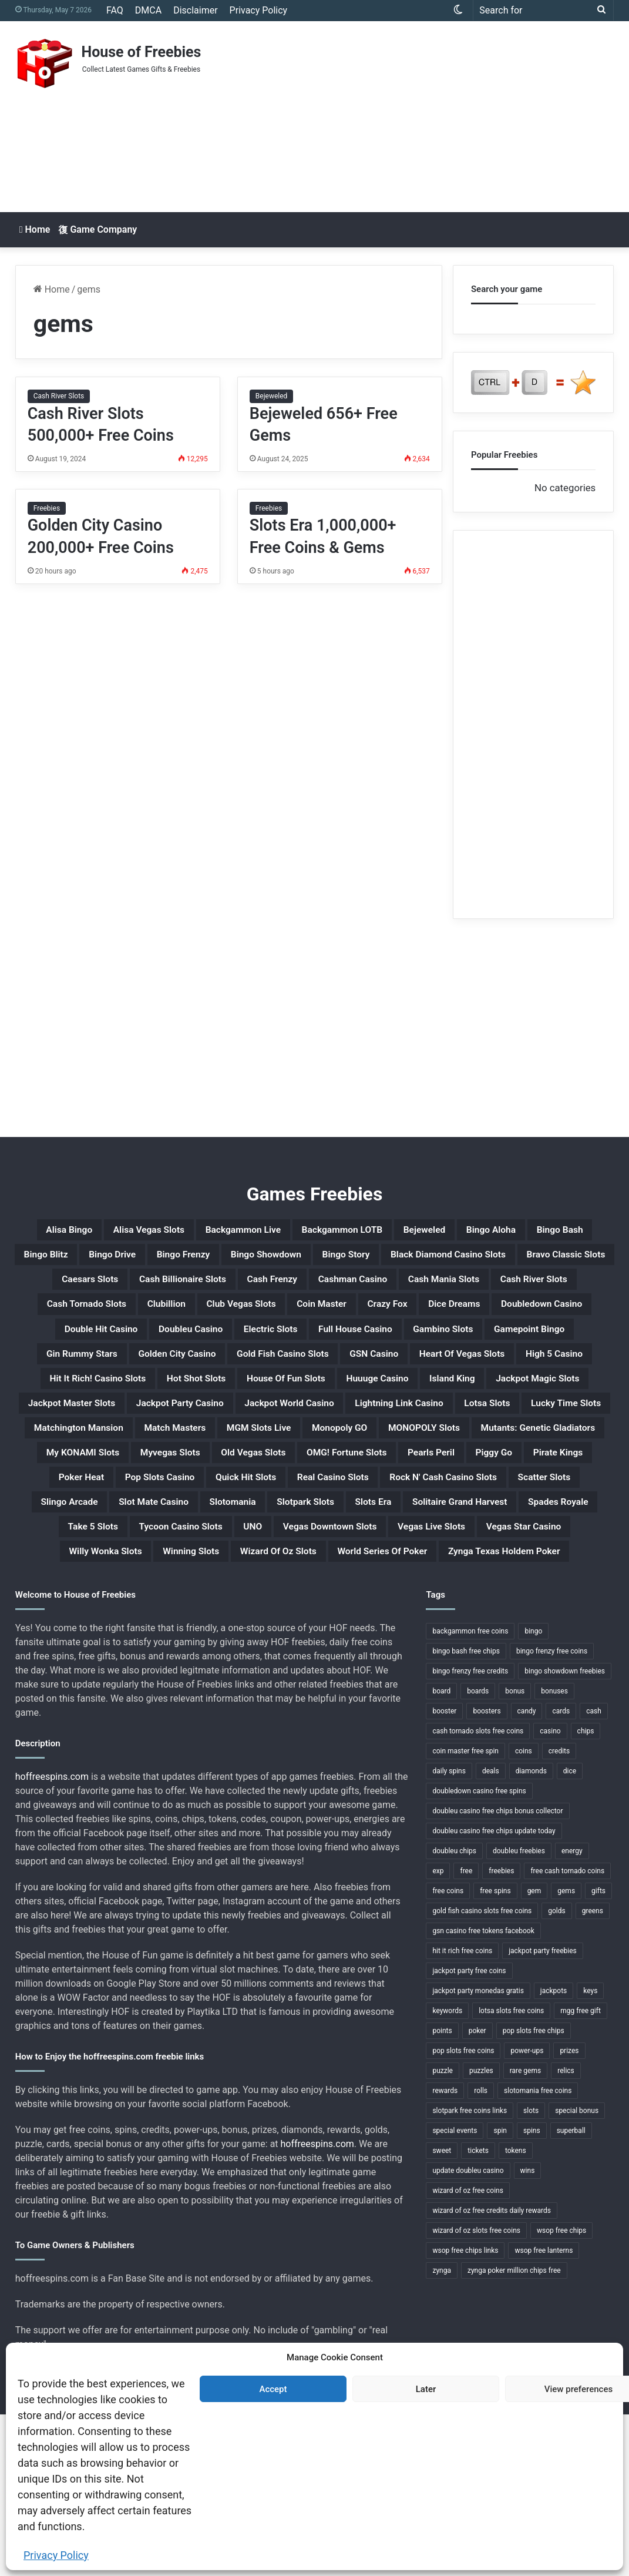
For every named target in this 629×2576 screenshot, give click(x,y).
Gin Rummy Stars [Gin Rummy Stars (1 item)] (289, 1401)
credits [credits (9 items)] (559, 1912)
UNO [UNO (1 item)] (547, 1655)
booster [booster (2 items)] (444, 1873)
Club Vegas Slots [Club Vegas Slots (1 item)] (287, 1344)
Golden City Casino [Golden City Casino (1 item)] (409, 1401)
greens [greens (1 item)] (592, 2072)
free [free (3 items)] (466, 2032)
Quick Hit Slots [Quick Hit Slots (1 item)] (187, 1598)
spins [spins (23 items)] (531, 2292)
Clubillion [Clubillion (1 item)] (194, 1344)
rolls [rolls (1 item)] (480, 2252)
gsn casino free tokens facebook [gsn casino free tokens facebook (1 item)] (483, 2092)
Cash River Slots (59, 396)
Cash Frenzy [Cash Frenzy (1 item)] (213, 1316)
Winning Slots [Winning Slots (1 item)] (560, 1683)
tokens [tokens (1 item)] (515, 2312)
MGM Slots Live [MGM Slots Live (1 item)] (444, 1514)
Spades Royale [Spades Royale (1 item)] (254, 1655)
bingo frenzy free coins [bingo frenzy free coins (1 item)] (551, 1813)
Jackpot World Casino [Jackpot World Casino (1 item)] (272, 1485)
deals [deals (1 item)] (490, 1932)
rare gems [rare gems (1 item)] (525, 2232)
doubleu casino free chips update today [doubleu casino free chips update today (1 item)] (493, 1992)
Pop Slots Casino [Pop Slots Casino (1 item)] (80, 1598)
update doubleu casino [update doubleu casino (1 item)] (467, 2332)
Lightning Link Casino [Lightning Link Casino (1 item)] (410, 1485)
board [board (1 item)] (441, 1853)
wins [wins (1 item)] (527, 2332)
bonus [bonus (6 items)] (514, 1853)
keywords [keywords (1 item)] (447, 2172)
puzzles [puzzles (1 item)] (481, 2232)
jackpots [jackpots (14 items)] (553, 2152)
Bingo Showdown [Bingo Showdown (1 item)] (527, 1260)
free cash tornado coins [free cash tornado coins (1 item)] (567, 2032)
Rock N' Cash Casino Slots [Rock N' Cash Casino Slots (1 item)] (434, 1598)
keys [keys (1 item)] (590, 2152)
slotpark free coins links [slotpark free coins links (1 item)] (469, 2272)
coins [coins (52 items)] (523, 1912)
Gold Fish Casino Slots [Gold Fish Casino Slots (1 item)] (541, 1401)
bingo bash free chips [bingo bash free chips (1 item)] (465, 1813)
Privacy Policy (56, 2555)
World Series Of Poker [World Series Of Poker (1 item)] (291, 1711)
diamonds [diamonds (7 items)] (531, 1932)
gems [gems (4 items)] (566, 2052)
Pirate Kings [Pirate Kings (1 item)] (468, 1570)
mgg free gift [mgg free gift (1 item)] (580, 2172)
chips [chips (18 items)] (585, 1893)
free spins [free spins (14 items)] (495, 2052)
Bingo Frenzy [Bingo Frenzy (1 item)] (425, 1260)
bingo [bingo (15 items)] (533, 1793)
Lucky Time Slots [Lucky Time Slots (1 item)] (93, 1514)
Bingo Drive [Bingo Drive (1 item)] (337, 1260)
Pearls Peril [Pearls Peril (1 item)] (311, 1570)
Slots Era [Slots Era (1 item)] (509, 1626)
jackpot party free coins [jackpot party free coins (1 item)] (469, 2132)
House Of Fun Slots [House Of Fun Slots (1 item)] (88, 1457)
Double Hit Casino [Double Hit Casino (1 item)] (220, 1373)
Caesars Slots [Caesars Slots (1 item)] (505, 1288)
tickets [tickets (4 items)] (478, 2312)
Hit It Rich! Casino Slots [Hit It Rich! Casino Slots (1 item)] (423, 1429)
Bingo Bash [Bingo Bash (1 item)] (173, 1260)
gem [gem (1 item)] (534, 2052)
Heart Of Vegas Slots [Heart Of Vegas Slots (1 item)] (186, 1429)
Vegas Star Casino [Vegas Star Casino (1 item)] (335, 1683)
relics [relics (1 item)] (565, 2232)
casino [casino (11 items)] (550, 1893)
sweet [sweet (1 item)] (441, 2312)
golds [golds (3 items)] (556, 2072)
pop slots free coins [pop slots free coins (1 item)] (463, 2212)
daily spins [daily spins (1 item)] (448, 1932)
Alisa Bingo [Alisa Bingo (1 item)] (95, 1232)
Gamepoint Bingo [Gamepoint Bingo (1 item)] (174, 1401)
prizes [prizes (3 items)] (569, 2212)
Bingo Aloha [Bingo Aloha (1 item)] (88, 1260)
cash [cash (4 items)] (593, 1873)
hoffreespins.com (52, 1938)
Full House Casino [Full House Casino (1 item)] (536, 1373)
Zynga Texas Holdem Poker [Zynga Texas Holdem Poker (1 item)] (445, 1711)
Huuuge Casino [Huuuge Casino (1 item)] (202, 1457)
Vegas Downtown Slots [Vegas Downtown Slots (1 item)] (92, 1683)
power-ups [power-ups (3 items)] (526, 2212)
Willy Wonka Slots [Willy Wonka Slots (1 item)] (454, 1683)
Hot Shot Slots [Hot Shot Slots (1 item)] (546, 1429)
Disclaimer (195, 10)
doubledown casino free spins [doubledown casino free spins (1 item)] (479, 1952)
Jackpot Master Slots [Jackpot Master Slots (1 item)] (535, 1457)
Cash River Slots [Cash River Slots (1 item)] (540, 1316)
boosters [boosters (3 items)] (486, 1873)
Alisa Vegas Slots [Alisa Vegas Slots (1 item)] (193, 1232)
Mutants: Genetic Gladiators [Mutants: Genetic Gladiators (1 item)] (263, 1542)
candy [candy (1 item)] (526, 1873)
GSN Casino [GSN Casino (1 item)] (76, 1429)
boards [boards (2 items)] (478, 1853)
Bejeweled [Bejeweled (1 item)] (537, 1232)
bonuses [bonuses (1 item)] (554, 1853)
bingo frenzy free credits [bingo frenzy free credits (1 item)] (470, 1833)
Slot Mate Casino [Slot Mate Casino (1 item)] (237, 1626)
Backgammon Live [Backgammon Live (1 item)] (311, 1232)
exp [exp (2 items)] (437, 2032)
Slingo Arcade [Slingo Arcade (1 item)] (132, 1626)
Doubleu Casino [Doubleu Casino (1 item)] (332, 1373)
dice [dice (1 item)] (569, 1932)
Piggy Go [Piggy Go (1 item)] (388, 1570)
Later (426, 2389)
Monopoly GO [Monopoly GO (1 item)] (544, 1514)
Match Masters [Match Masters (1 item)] (339, 1514)
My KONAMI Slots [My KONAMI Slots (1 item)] (408, 1542)
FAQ (114, 10)
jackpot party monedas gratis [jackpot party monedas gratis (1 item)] (477, 2152)
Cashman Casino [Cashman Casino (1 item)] (314, 1316)
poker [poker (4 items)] (477, 2192)
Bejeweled (271, 396)
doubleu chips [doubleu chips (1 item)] (454, 2012)
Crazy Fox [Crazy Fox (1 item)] (469, 1344)
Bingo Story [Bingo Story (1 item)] (118, 1288)
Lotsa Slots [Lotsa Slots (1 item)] (520, 1485)
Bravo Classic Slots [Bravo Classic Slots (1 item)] (394, 1288)
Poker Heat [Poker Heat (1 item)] (552, 1570)
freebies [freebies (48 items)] (501, 2032)
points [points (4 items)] (442, 2192)
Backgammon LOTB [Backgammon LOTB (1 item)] (435, 1232)
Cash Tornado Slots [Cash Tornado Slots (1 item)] (95, 1344)
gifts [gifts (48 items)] (598, 2052)
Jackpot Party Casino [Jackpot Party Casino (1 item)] (135, 1485)
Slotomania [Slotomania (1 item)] (336, 1626)
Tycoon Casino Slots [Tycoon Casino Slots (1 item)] (458, 1655)
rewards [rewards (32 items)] (445, 2252)
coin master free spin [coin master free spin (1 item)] (465, 1912)
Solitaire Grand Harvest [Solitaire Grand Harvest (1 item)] (131, 1655)
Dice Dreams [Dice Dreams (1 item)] (551, 1344)
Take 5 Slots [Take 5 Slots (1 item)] (348, 1655)
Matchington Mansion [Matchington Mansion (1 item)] (219, 1514)
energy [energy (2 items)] (572, 2012)
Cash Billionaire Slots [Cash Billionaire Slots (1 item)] (102, 1316)
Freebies (46, 508)
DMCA (148, 10)
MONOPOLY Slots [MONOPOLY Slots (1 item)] (120, 1542)
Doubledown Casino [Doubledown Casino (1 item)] (97, 1373)
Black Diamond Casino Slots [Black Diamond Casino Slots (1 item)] (246, 1288)
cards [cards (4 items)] (561, 1873)
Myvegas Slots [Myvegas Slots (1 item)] (516, 1542)
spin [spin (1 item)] (499, 2292)
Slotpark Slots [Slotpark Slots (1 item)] (426, 1626)
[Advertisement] (425, 115)
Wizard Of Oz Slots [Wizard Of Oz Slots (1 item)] (161, 1711)
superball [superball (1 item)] (571, 2292)
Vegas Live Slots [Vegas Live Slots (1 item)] (219, 1683)
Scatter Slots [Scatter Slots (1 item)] (560, 1598)
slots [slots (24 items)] (531, 2272)
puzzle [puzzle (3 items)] (442, 2232)
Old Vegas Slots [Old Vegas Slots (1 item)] (89, 1570)
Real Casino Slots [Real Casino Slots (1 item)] (296, 1598)
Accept (273, 2389)
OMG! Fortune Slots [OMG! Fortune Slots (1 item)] (206, 1570)
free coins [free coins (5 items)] (447, 2052)
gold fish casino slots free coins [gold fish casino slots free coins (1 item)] (482, 2072)
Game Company (97, 229)
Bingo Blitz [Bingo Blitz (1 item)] (254, 1260)
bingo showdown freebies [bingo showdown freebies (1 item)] (564, 1833)
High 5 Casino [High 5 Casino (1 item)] (301, 1429)
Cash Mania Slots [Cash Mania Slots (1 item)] (427, 1316)
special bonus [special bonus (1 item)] (576, 2272)
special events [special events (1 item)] (454, 2292)
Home (35, 229)
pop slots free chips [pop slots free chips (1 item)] (533, 2192)
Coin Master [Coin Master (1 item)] (388, 1344)
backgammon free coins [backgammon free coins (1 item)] (470, 1793)
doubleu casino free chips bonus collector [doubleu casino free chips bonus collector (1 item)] (497, 1972)
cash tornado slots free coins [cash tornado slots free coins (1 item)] (477, 1893)
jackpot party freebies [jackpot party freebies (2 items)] (543, 2112)
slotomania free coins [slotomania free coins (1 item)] (537, 2252)
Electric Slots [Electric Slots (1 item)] (431, 1373)
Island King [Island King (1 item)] (295, 1457)
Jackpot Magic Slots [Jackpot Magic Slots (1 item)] (402, 1457)
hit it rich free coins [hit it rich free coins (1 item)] (462, 2112)
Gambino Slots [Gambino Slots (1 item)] (67, 1401)
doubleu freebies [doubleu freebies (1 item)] (519, 2012)
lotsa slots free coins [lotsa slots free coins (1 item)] (511, 2172)
